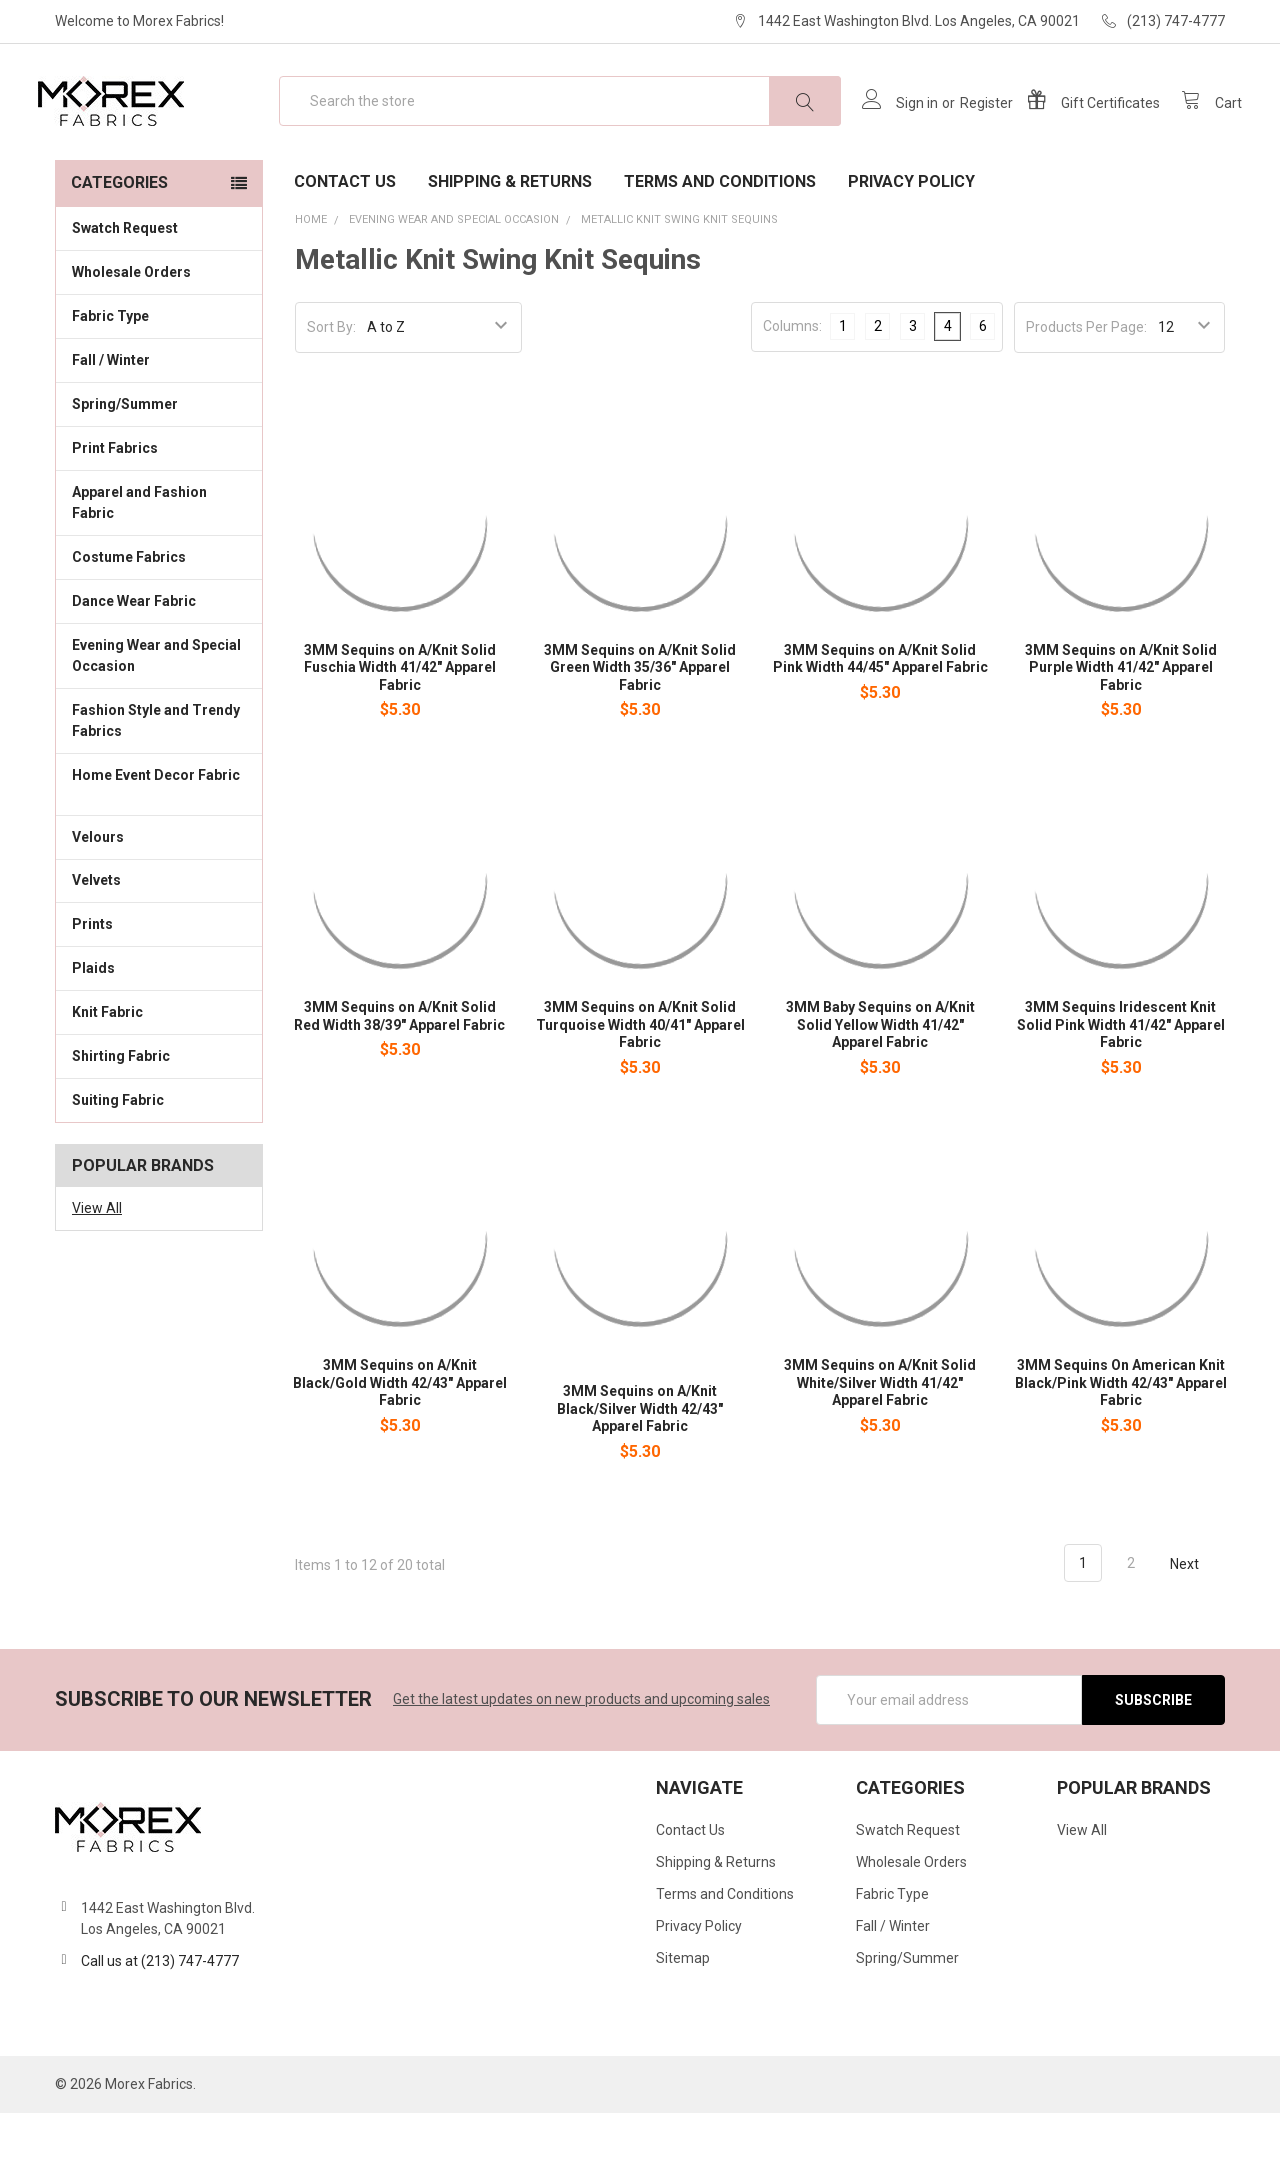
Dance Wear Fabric (159, 649)
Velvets (159, 928)
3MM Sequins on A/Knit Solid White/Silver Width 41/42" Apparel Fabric (880, 1431)
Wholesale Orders (131, 321)
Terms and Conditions (720, 230)
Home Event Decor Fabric (159, 834)
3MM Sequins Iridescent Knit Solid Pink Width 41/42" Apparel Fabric (1121, 1074)
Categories (119, 231)
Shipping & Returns (510, 230)
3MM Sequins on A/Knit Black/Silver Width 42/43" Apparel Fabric (640, 1457)
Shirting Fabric (159, 1104)
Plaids (93, 1017)
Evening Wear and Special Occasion (159, 704)
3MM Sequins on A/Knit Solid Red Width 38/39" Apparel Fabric (399, 1066)
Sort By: (331, 376)
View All (97, 1257)
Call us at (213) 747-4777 (160, 2010)
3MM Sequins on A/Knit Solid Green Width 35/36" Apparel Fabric (640, 716)
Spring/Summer (125, 453)
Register (969, 128)
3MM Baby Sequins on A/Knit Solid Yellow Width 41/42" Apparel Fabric (880, 1074)
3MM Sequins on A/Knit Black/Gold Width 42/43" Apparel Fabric (400, 1431)
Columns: (792, 375)
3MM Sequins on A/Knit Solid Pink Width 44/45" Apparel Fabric (880, 708)
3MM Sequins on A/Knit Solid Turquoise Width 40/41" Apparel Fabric (640, 1074)
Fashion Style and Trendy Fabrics (159, 769)
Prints (159, 972)
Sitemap (683, 2007)
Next (1196, 1613)
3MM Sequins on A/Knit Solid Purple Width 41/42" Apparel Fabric (1121, 716)
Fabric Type (159, 364)
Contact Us (345, 230)
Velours (159, 884)
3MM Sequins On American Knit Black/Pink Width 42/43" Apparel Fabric (1121, 1431)
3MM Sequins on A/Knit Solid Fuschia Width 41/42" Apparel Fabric (400, 716)
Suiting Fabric (159, 1148)
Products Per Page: (1086, 376)
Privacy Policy (911, 230)
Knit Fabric (159, 1060)
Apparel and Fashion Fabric (159, 551)
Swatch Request (125, 277)
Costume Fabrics (159, 605)
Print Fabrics (115, 497)
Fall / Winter (159, 408)
